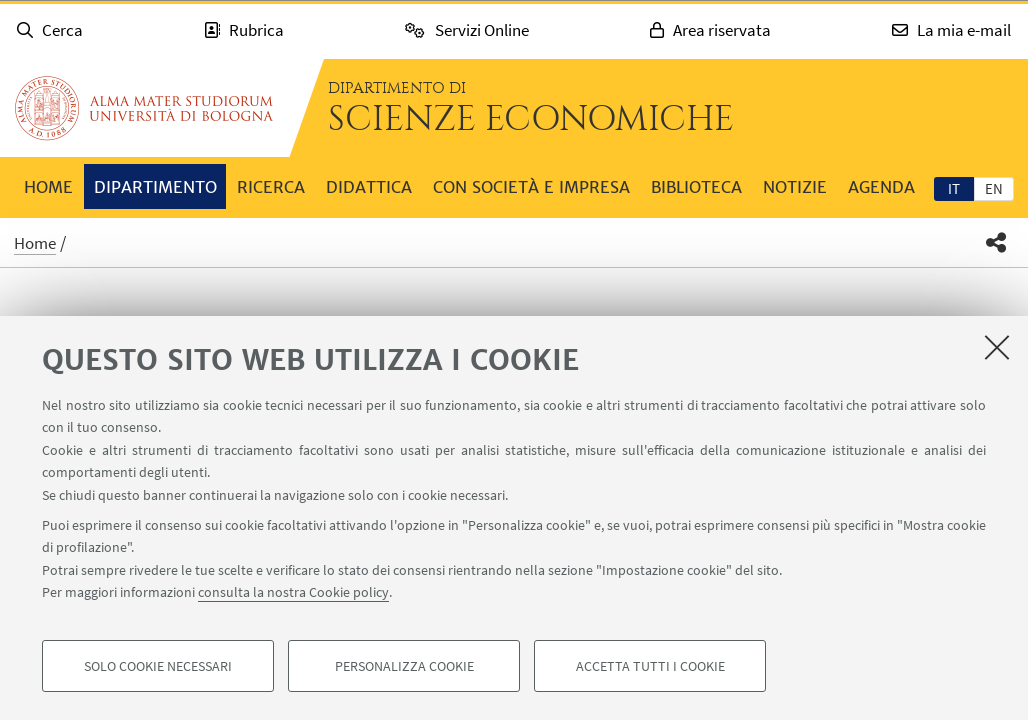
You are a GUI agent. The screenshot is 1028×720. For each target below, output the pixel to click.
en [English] (994, 188)
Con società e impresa (531, 187)
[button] (996, 242)
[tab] (954, 188)
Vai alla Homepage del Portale (144, 108)
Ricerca (271, 187)
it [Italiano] (954, 188)
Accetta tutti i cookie (650, 666)
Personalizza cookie (404, 666)
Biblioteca (696, 187)
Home (48, 187)
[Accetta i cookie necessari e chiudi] (997, 347)
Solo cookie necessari (158, 666)
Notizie (795, 187)
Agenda (881, 187)
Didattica (369, 187)
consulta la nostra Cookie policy (293, 592)
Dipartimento (155, 187)
